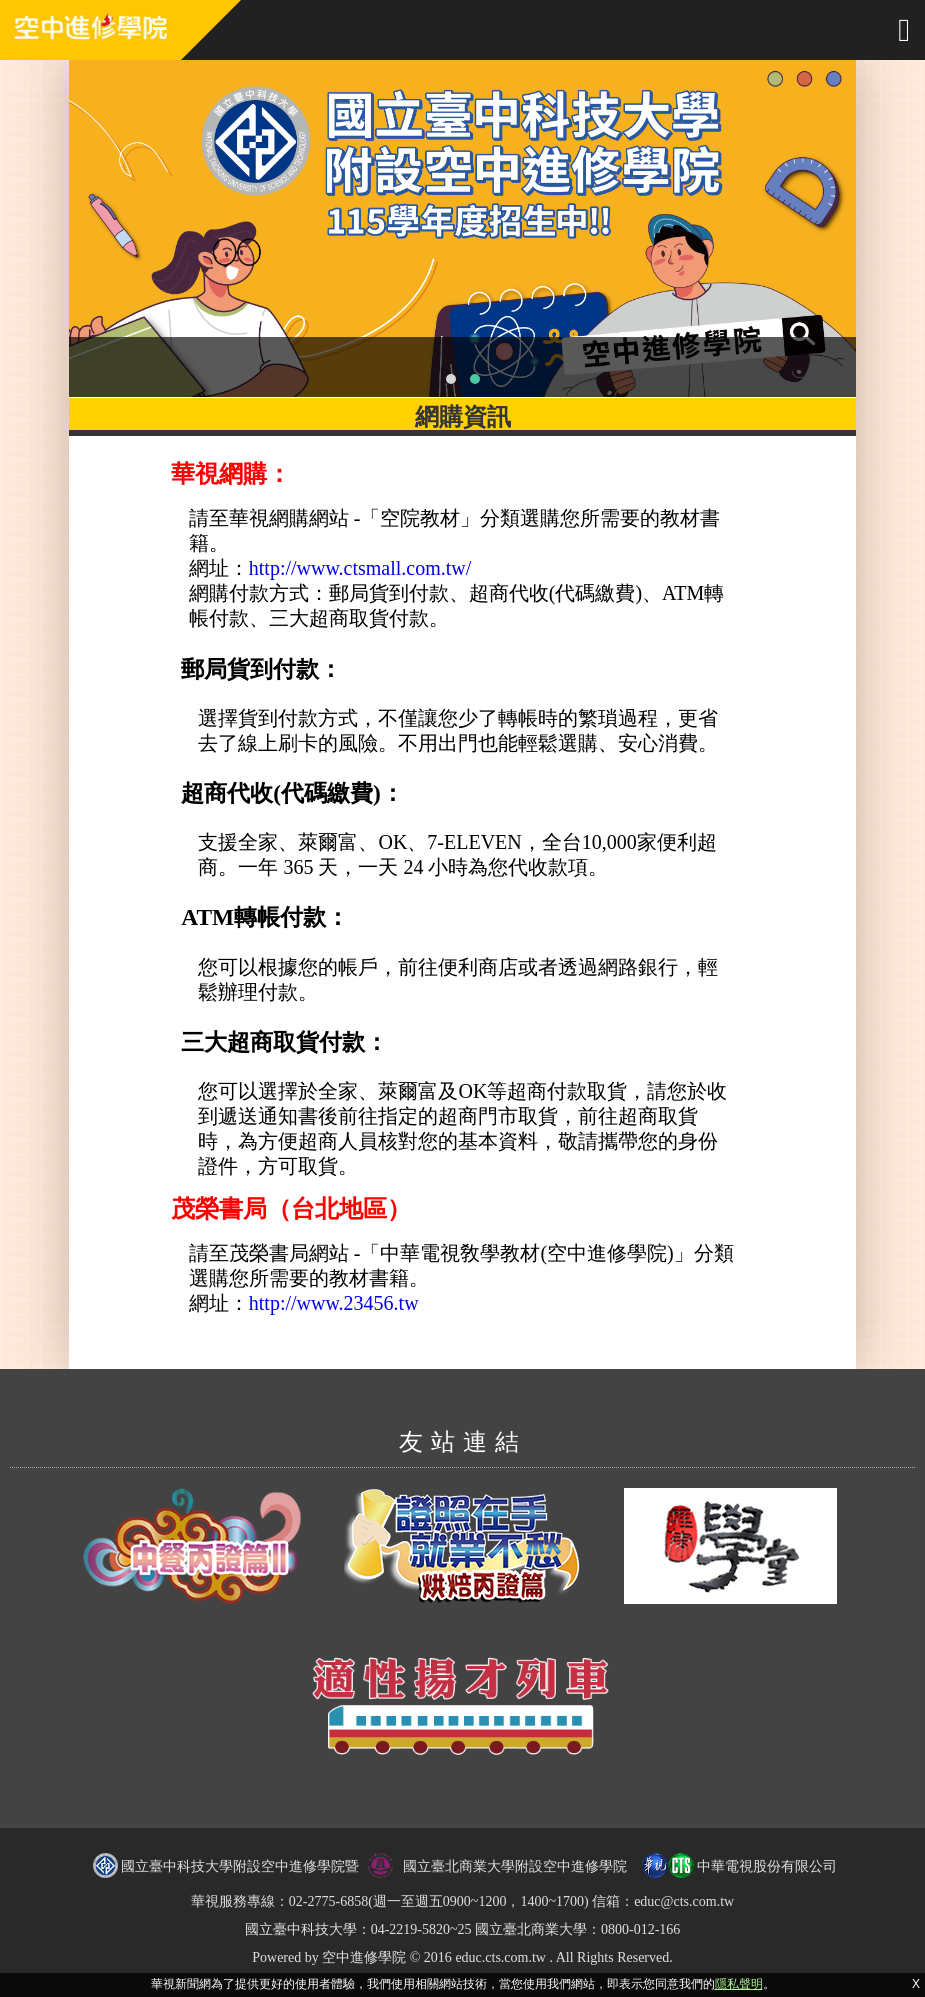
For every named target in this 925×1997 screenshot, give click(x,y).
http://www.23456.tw (334, 1303)
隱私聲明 (739, 1984)
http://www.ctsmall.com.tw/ (360, 568)
